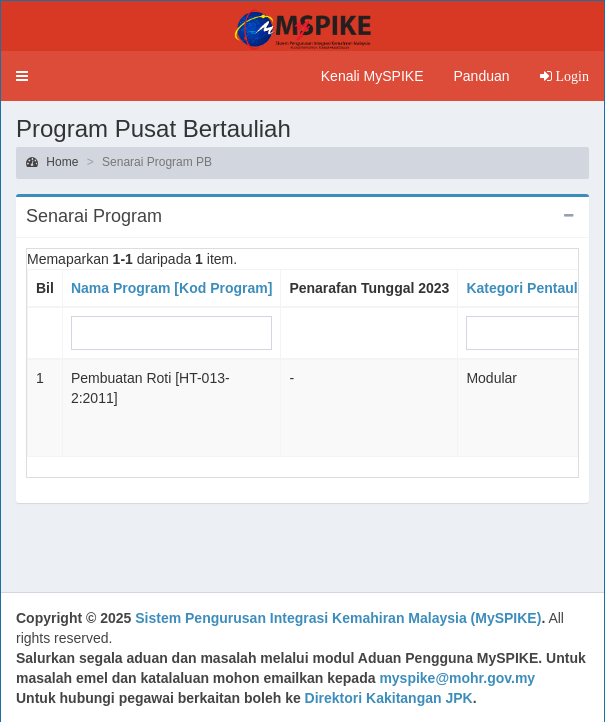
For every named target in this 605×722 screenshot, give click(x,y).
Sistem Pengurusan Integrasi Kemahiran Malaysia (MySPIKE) (338, 618)
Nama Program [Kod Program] (171, 288)
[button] (22, 76)
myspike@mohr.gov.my (457, 678)
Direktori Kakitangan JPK (389, 698)
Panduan (481, 76)
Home (52, 162)
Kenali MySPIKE (372, 76)
